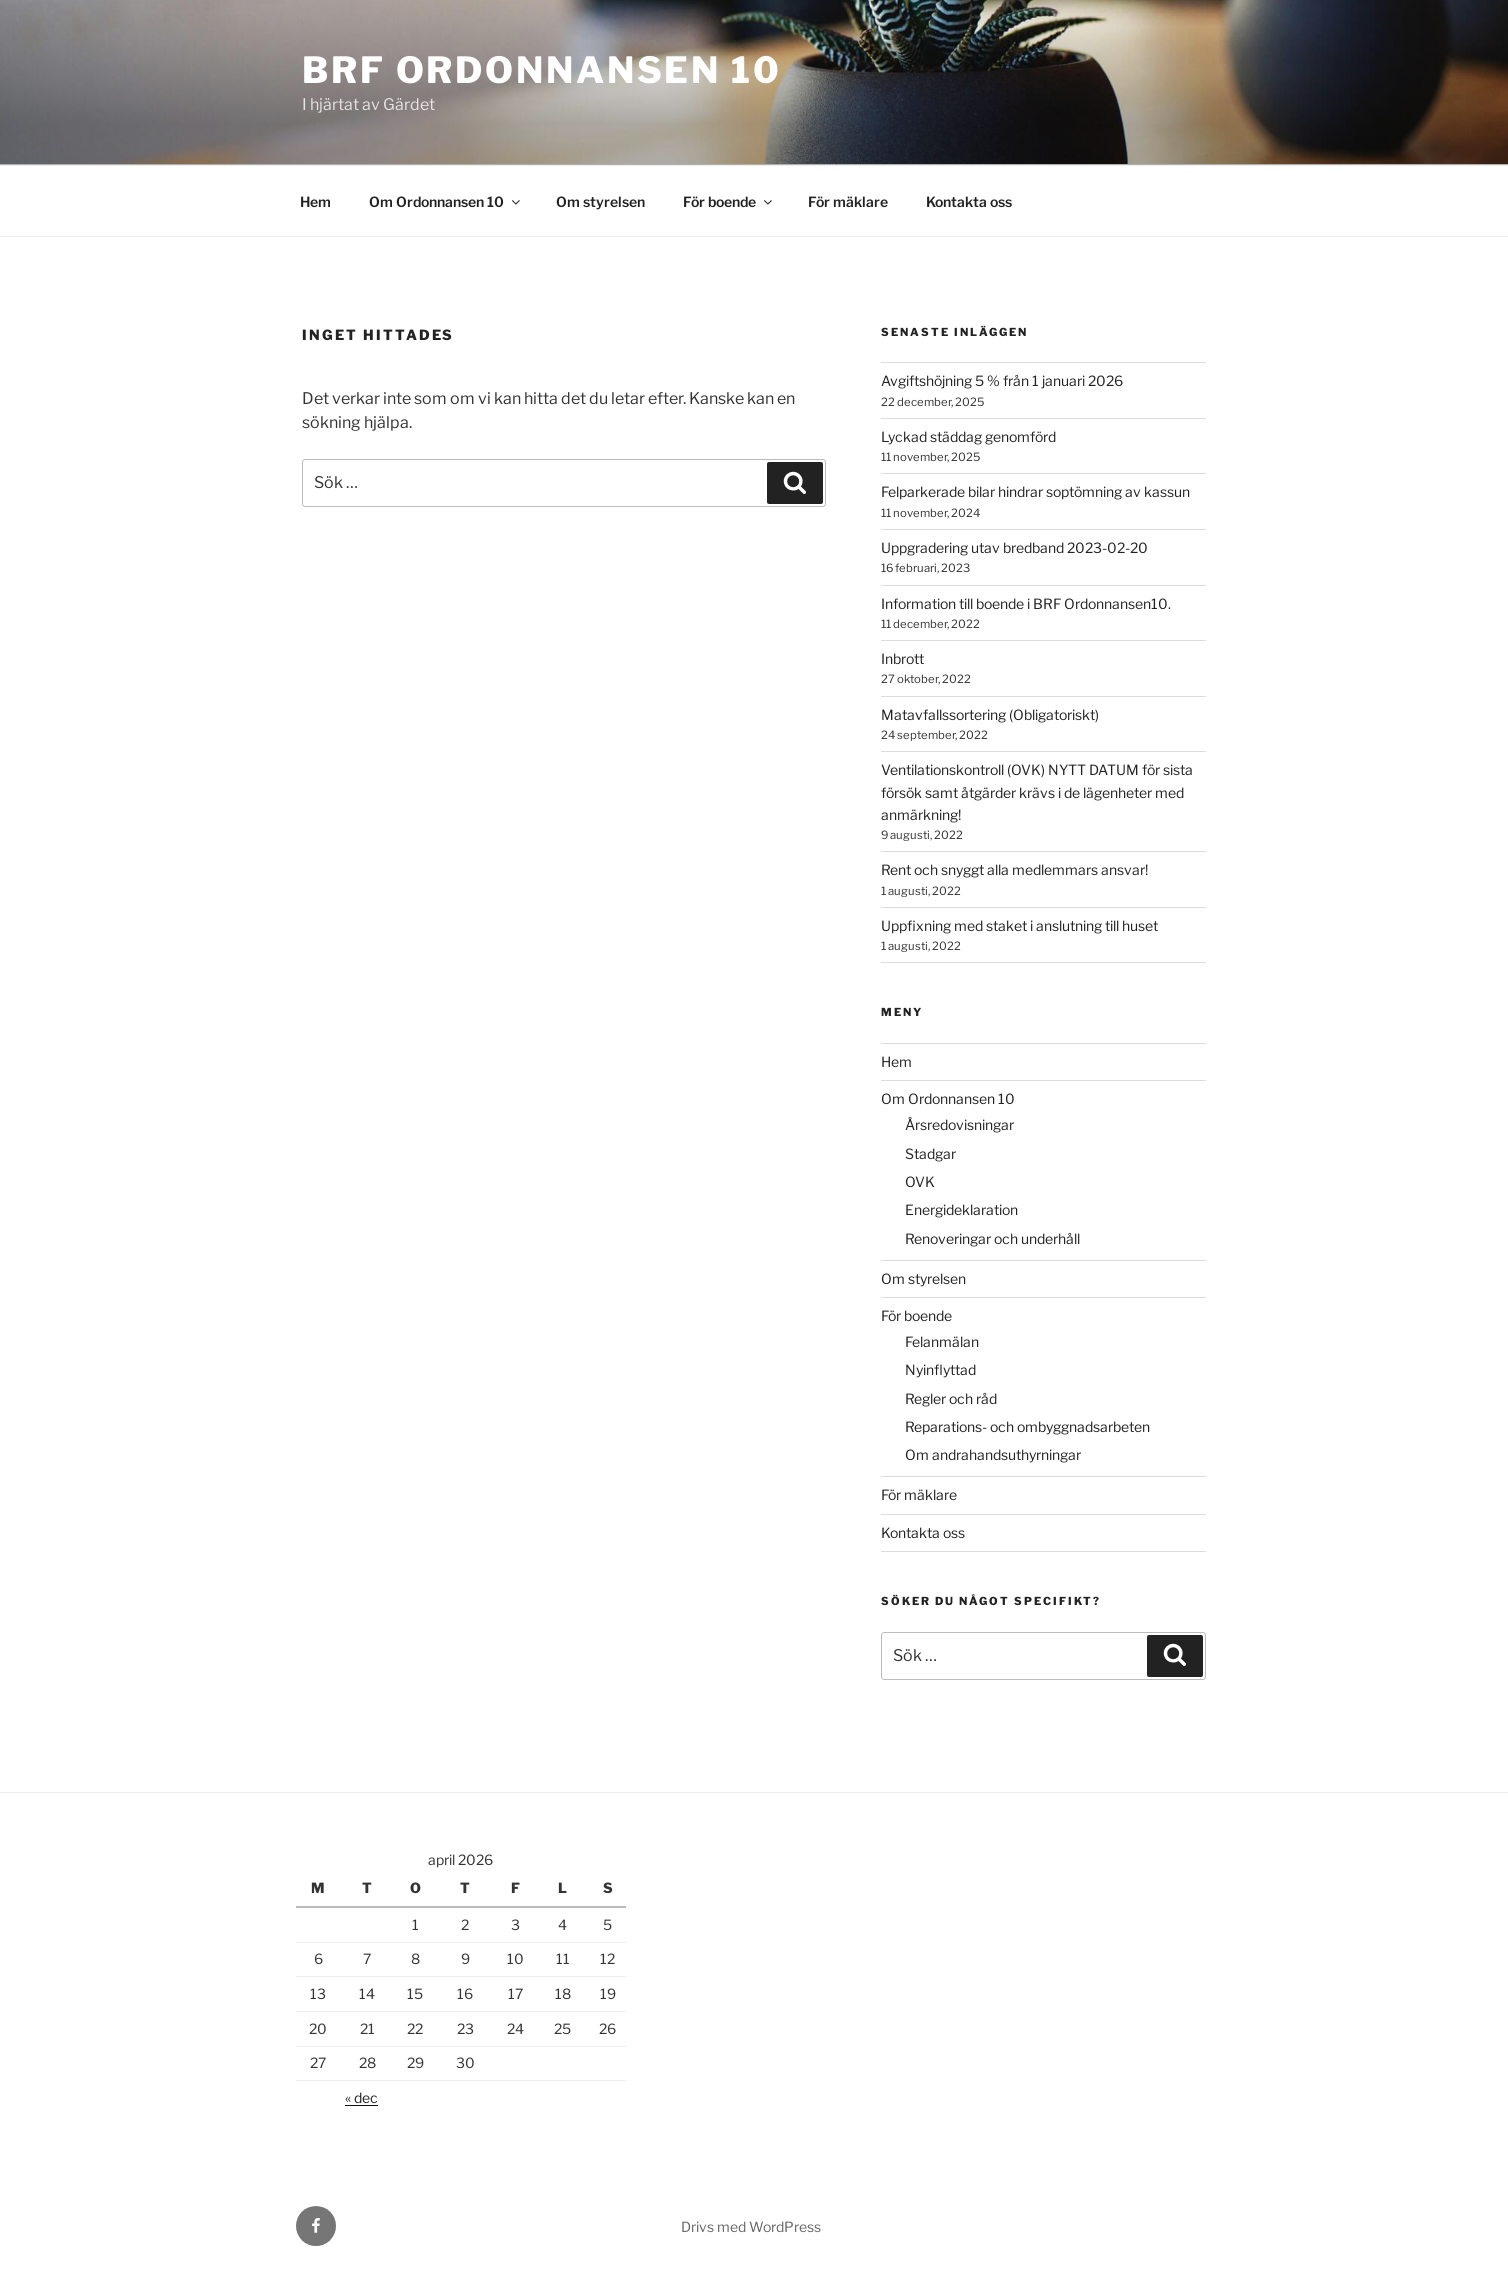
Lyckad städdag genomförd (968, 436)
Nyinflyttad (940, 1369)
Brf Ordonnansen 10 (542, 70)
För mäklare (848, 201)
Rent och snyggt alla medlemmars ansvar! (1014, 869)
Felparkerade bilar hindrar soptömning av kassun (1035, 491)
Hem (315, 201)
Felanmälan (942, 1341)
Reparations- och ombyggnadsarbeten (1027, 1426)
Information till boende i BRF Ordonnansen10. (1026, 603)
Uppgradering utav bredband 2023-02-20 (1014, 547)
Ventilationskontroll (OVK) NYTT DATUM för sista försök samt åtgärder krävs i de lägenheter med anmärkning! (1037, 792)
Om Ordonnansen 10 (446, 201)
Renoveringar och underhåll (992, 1238)
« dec (361, 2097)
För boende (729, 201)
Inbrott (902, 658)
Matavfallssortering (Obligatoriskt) (990, 714)
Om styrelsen (600, 201)
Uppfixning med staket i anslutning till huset (1019, 925)
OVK (920, 1181)
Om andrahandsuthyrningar (993, 1454)
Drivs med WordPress (751, 2226)
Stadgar (930, 1153)
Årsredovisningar (959, 1124)
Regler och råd (951, 1398)
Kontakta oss (969, 201)
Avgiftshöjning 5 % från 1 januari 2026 (1002, 380)
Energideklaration (961, 1209)
